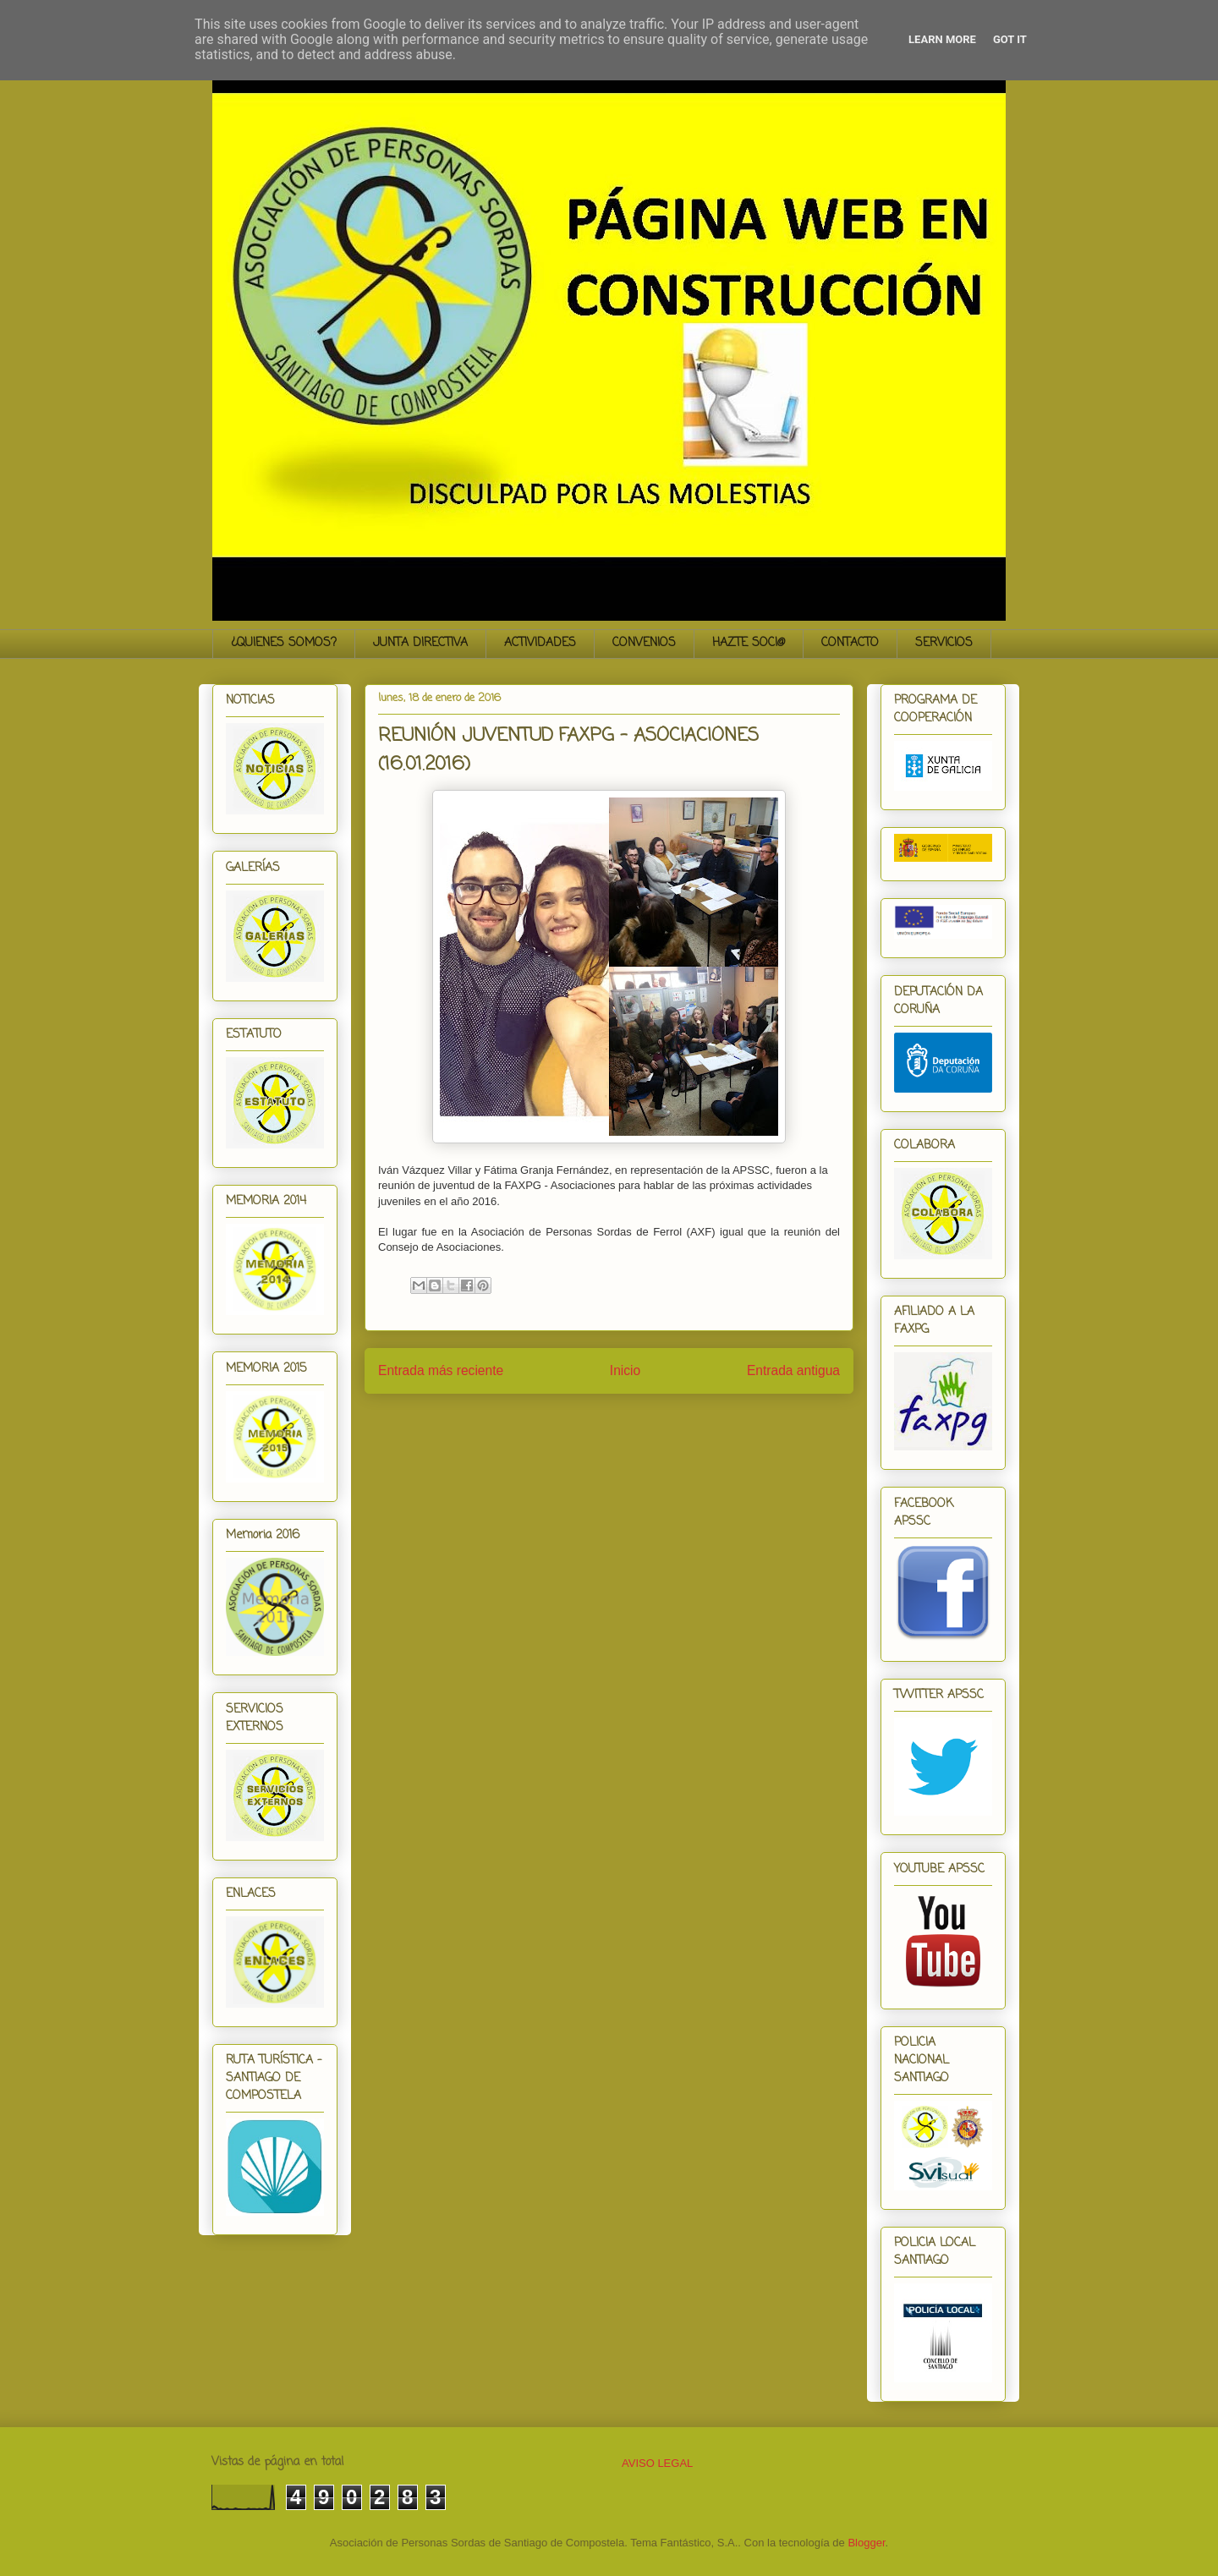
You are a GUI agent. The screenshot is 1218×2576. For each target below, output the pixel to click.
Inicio (625, 1370)
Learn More (942, 39)
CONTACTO (850, 643)
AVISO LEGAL (657, 2463)
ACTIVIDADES (540, 643)
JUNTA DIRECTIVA (420, 643)
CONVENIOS (644, 643)
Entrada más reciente (440, 1370)
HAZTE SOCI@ (748, 643)
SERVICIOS (944, 643)
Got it (1010, 39)
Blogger (866, 2542)
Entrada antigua (793, 1370)
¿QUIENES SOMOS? (284, 643)
